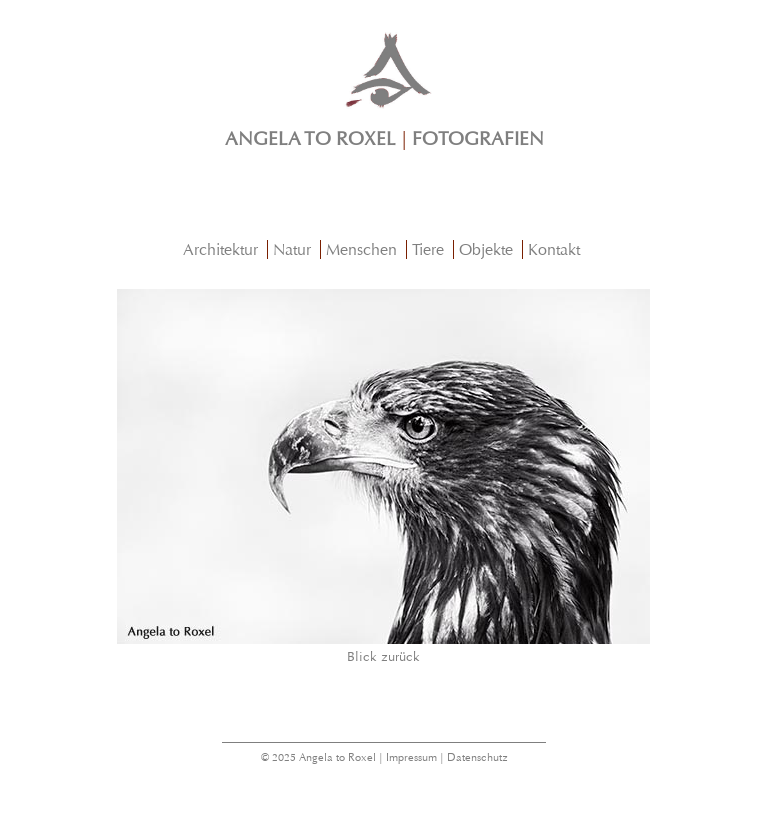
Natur (292, 249)
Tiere (428, 249)
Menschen (361, 249)
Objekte (486, 249)
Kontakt (554, 249)
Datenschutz (477, 757)
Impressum (411, 757)
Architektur (220, 249)
